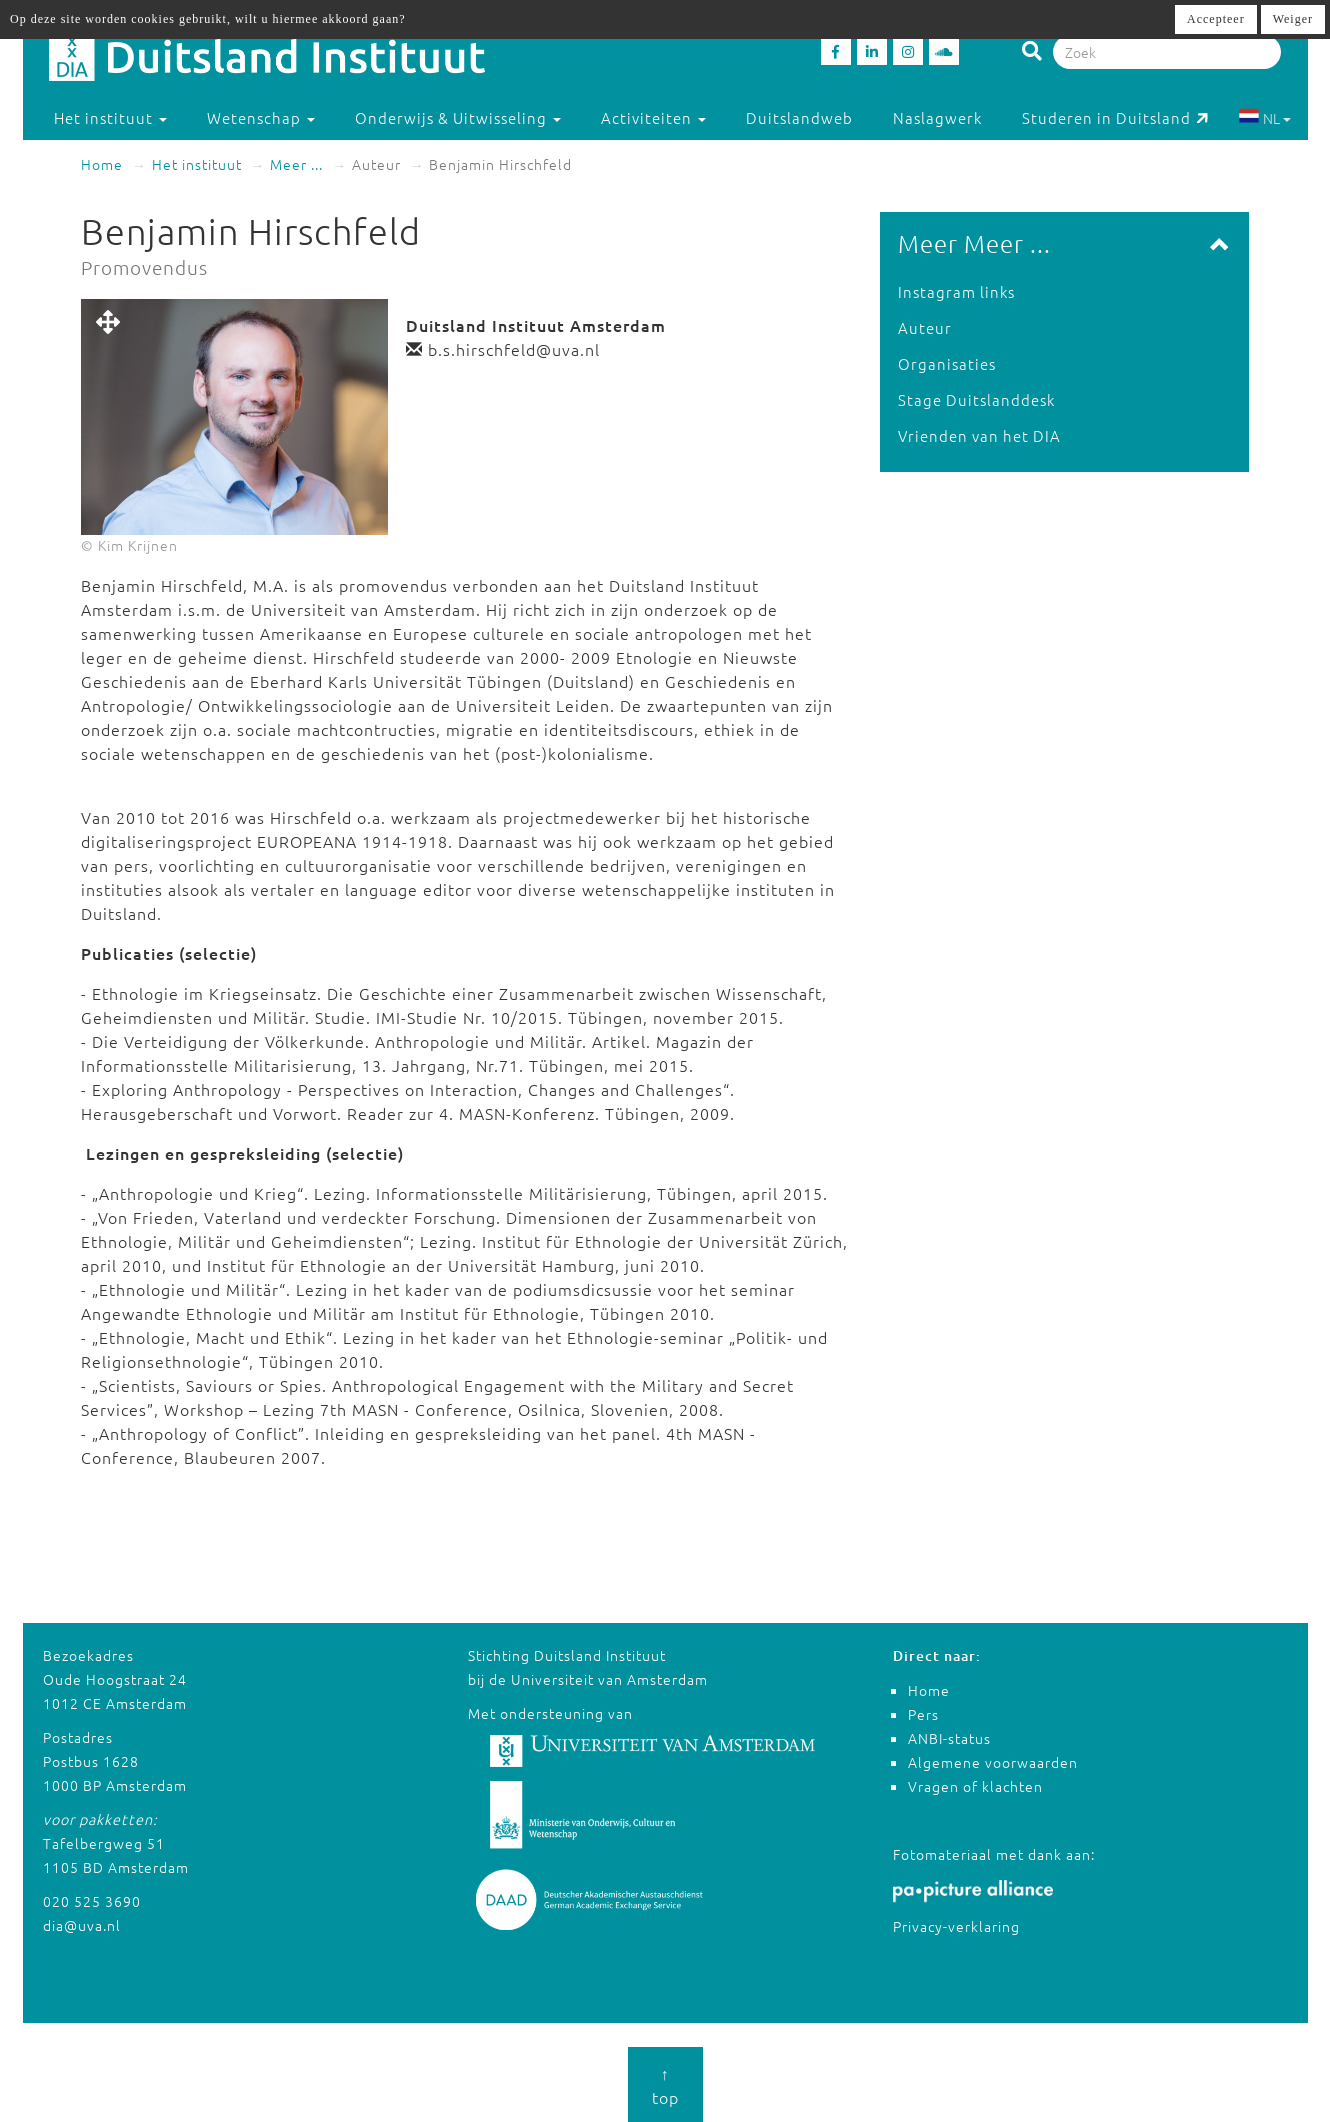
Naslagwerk (937, 117)
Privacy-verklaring (956, 1926)
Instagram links (956, 291)
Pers (923, 1714)
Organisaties (947, 363)
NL (1264, 118)
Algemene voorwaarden (993, 1762)
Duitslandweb (799, 117)
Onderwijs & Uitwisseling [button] (458, 117)
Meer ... (296, 164)
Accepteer (1216, 19)
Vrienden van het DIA (979, 435)
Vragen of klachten (975, 1786)
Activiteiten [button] (653, 117)
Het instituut (197, 164)
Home (102, 164)
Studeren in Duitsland (1115, 117)
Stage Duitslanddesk (976, 399)
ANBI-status (949, 1738)
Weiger (1293, 19)
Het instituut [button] (110, 117)
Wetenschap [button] (261, 117)
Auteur (925, 327)
